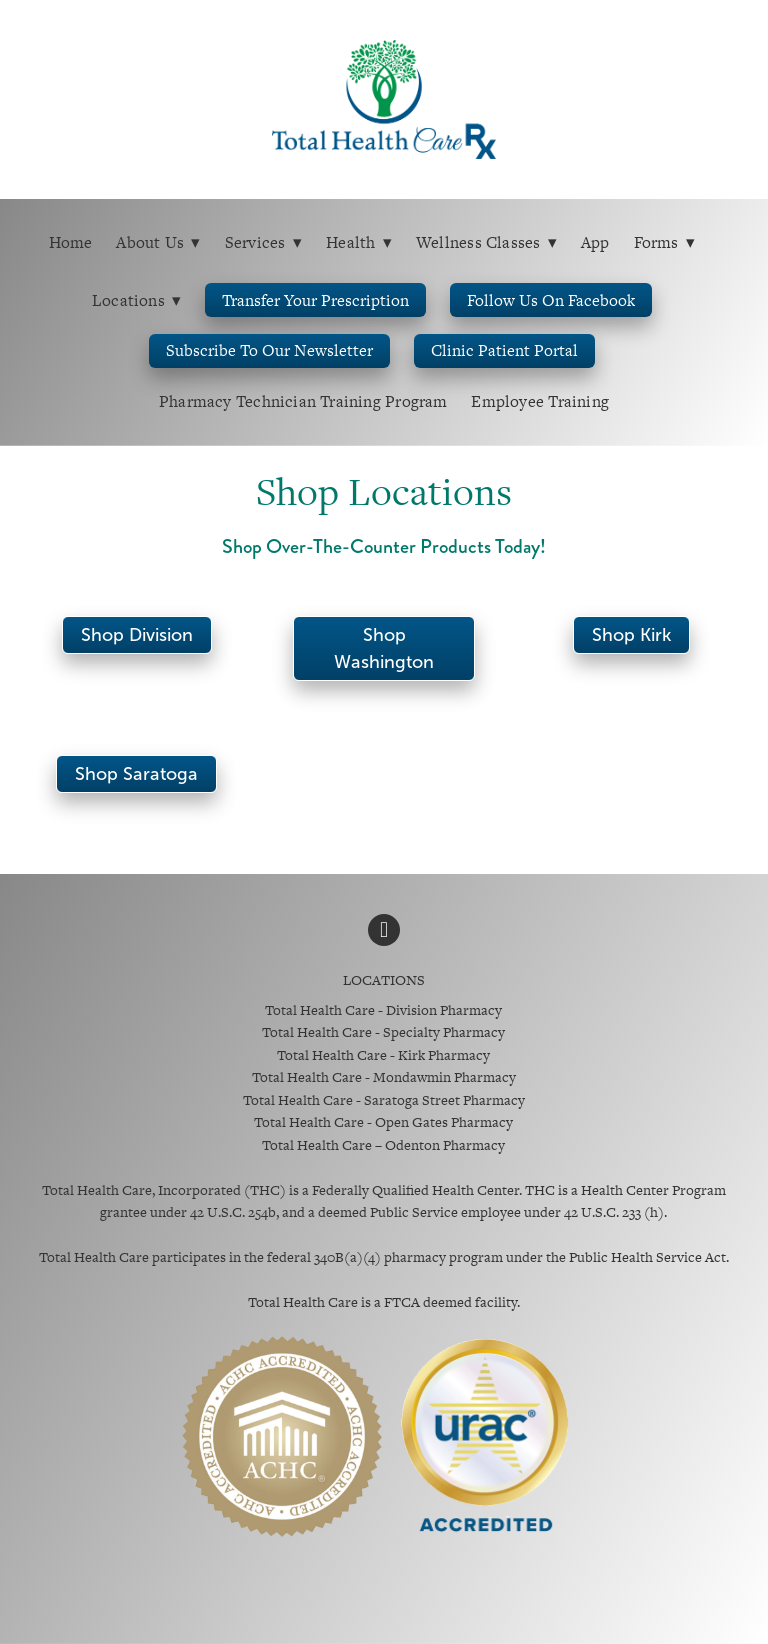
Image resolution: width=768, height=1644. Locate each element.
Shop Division (137, 635)
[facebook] (384, 930)
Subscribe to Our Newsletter (269, 350)
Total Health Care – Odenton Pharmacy (383, 1145)
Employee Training (540, 401)
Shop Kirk (631, 635)
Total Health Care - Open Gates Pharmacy (383, 1122)
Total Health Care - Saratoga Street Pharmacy (384, 1100)
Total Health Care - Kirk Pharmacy (383, 1055)
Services (264, 242)
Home (71, 242)
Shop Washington (384, 648)
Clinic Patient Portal (504, 350)
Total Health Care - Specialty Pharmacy (383, 1032)
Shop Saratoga (136, 774)
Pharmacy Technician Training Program (303, 401)
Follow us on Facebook (551, 300)
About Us (158, 242)
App (595, 242)
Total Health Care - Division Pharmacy (383, 1010)
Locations (137, 300)
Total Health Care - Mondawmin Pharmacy (384, 1077)
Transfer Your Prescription (315, 300)
